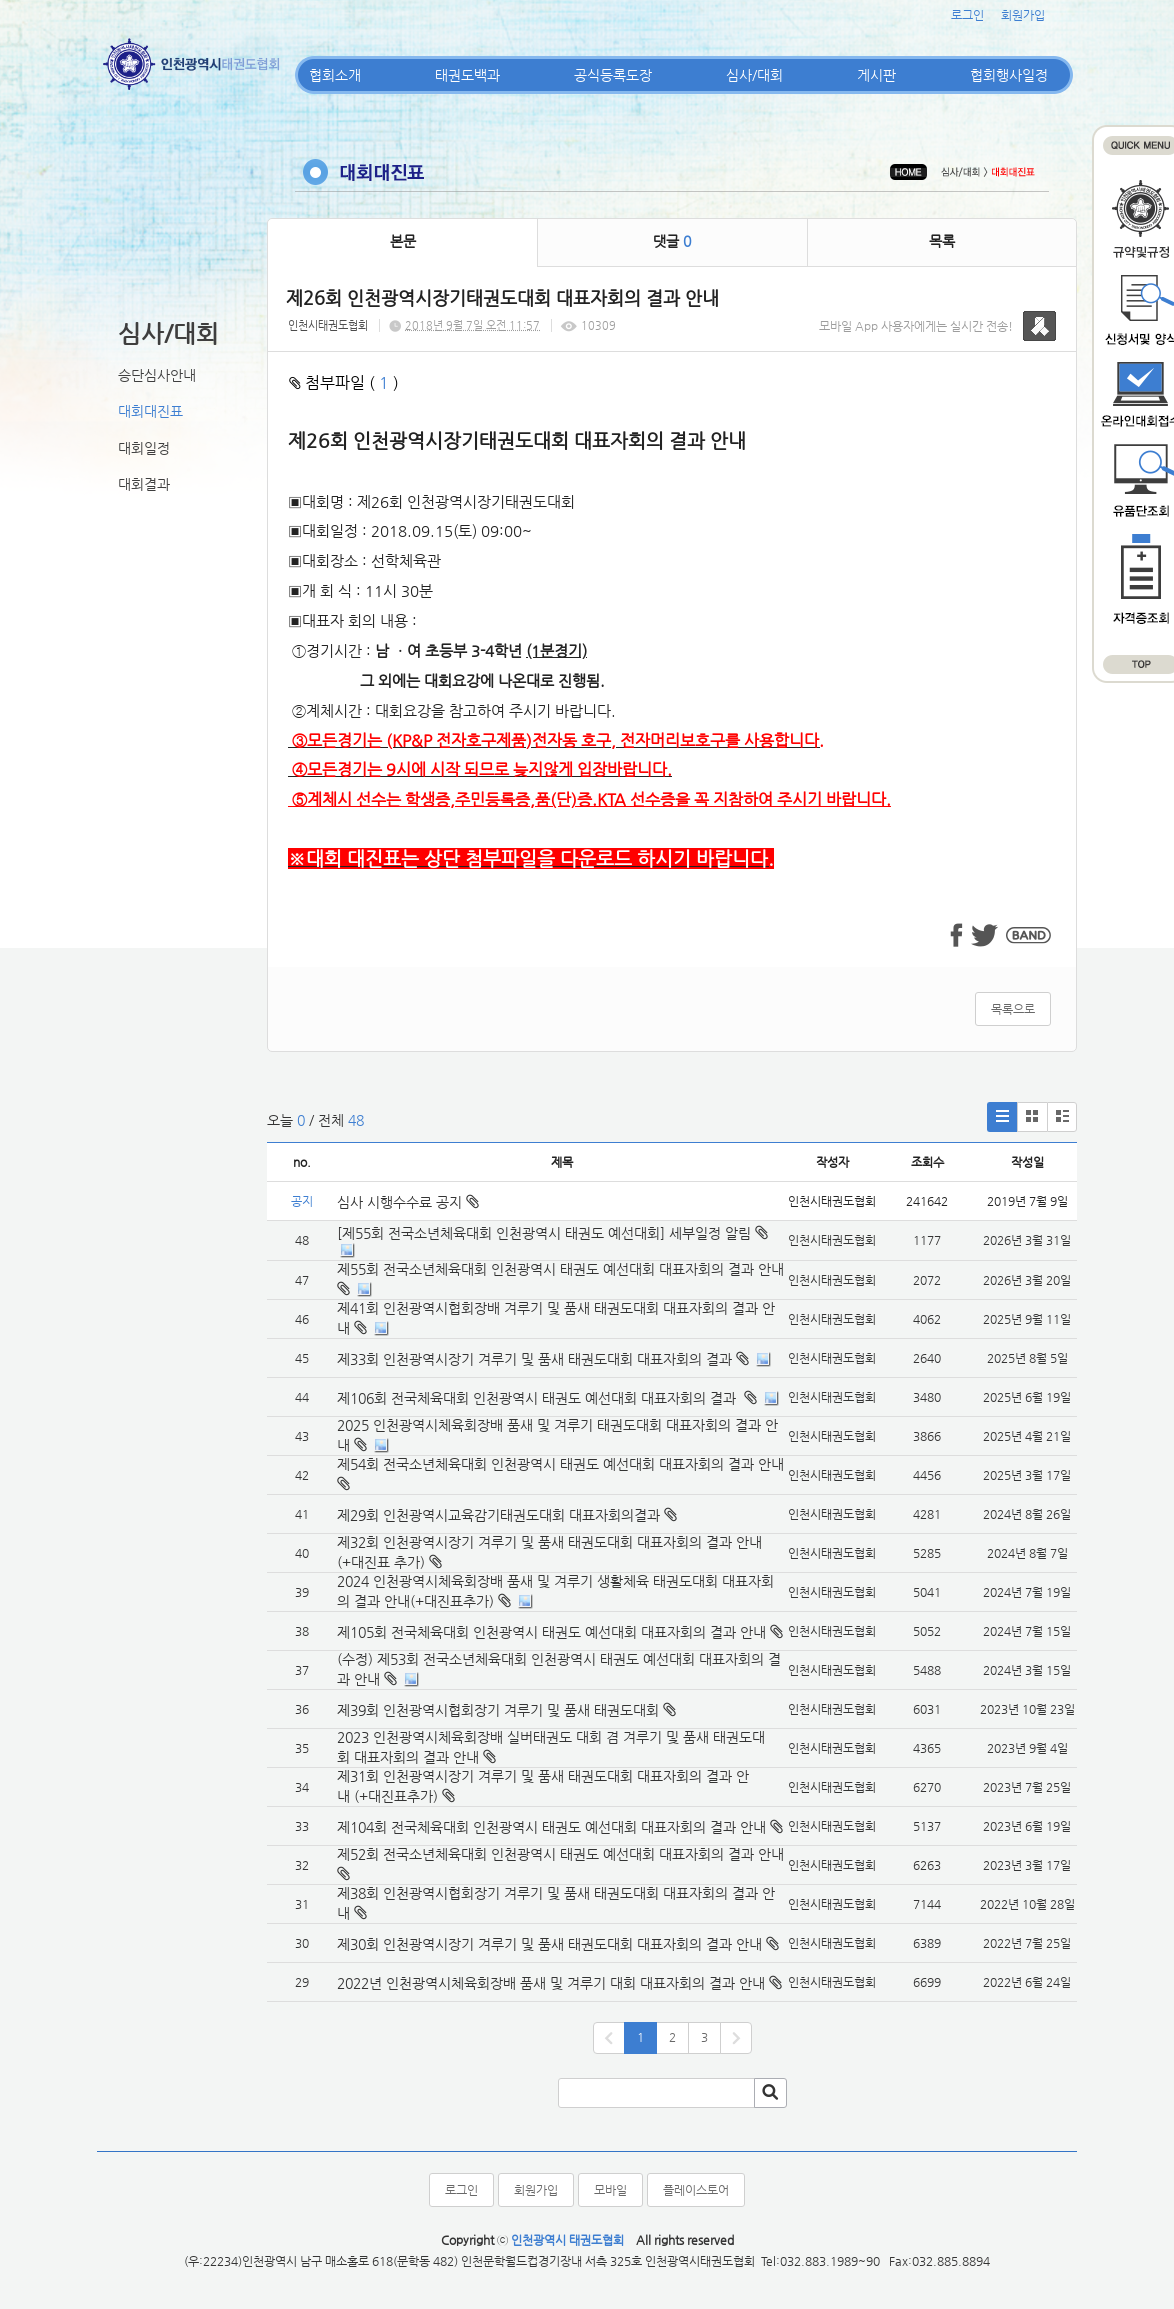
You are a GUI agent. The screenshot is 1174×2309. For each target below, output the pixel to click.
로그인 (967, 15)
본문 (403, 241)
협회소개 (335, 75)
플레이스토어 (696, 2190)
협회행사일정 (1009, 75)
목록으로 (1013, 1009)
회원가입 (1023, 15)
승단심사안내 (157, 375)
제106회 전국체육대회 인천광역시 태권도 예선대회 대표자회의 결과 (538, 1398)
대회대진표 (150, 411)
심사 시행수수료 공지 (408, 1202)
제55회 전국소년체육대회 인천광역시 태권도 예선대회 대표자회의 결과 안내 (560, 1269)
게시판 (876, 75)
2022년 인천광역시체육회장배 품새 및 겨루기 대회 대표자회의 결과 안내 (551, 1983)
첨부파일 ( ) (344, 382)
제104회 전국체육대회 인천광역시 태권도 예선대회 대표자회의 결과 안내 (551, 1827)
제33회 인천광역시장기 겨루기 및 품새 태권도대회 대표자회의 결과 (534, 1359)
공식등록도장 (613, 75)
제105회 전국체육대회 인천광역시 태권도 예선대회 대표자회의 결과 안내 (551, 1632)
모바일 (610, 2190)
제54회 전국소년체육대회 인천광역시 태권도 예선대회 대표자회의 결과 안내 (560, 1464)
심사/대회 (754, 75)
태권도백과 (467, 75)
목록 (942, 241)
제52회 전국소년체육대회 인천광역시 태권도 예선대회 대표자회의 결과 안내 (560, 1854)
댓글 (672, 241)
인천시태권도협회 (328, 325)
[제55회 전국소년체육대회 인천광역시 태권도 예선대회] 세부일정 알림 (544, 1233)
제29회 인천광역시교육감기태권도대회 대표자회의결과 (498, 1515)
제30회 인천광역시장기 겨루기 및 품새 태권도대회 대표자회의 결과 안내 (549, 1944)
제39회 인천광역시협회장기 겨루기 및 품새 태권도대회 (498, 1710)
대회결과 (144, 484)
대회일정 (144, 448)
